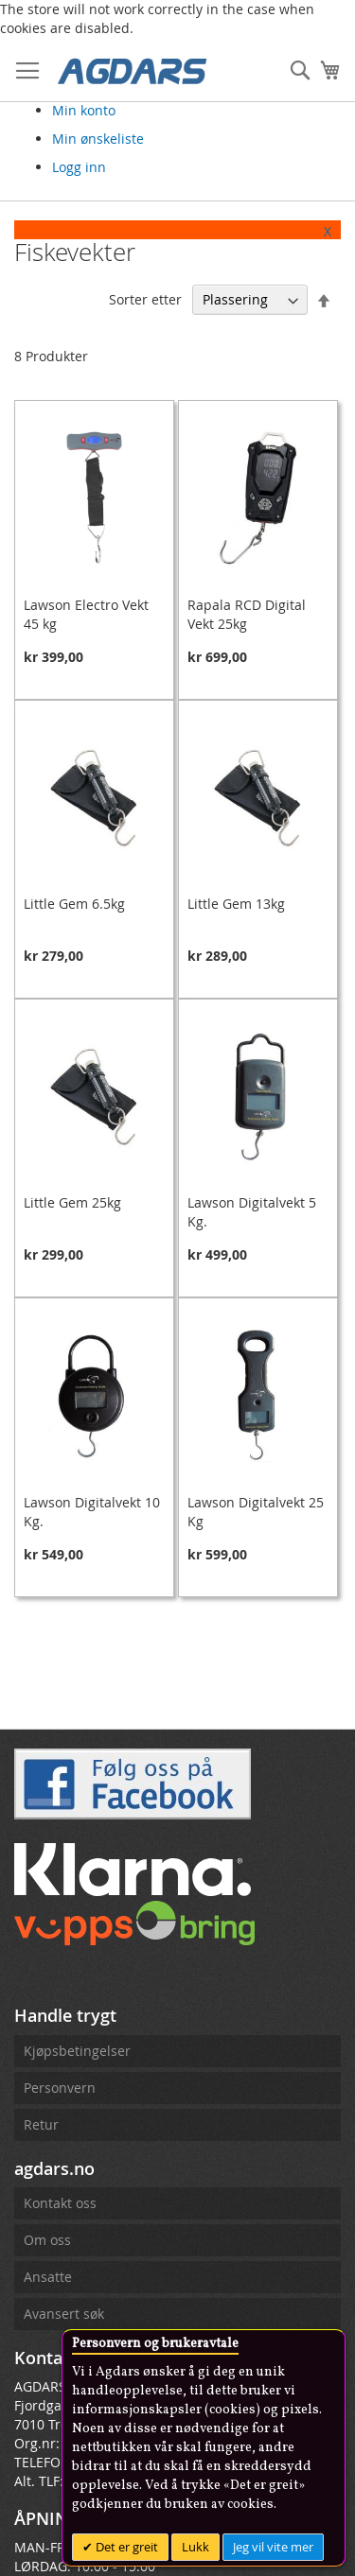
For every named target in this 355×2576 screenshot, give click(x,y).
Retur (41, 2124)
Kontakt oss (60, 2203)
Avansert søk (64, 2314)
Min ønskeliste (98, 139)
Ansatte (48, 2277)
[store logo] (132, 70)
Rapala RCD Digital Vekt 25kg (246, 614)
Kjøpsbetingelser (77, 2051)
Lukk (195, 2546)
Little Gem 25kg (72, 1202)
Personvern (60, 2088)
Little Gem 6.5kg (74, 904)
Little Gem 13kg (236, 904)
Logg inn (79, 167)
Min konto (83, 110)
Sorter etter (145, 299)
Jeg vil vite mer (273, 2546)
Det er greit (125, 2546)
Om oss (47, 2240)
